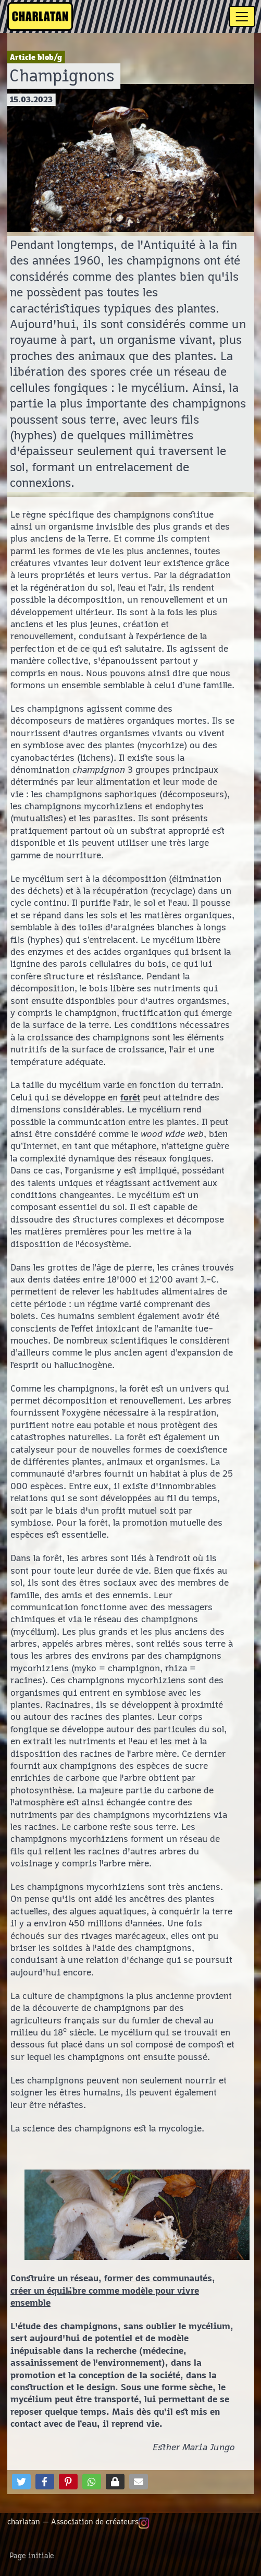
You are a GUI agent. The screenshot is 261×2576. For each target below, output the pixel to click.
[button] (21, 2481)
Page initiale (31, 2556)
